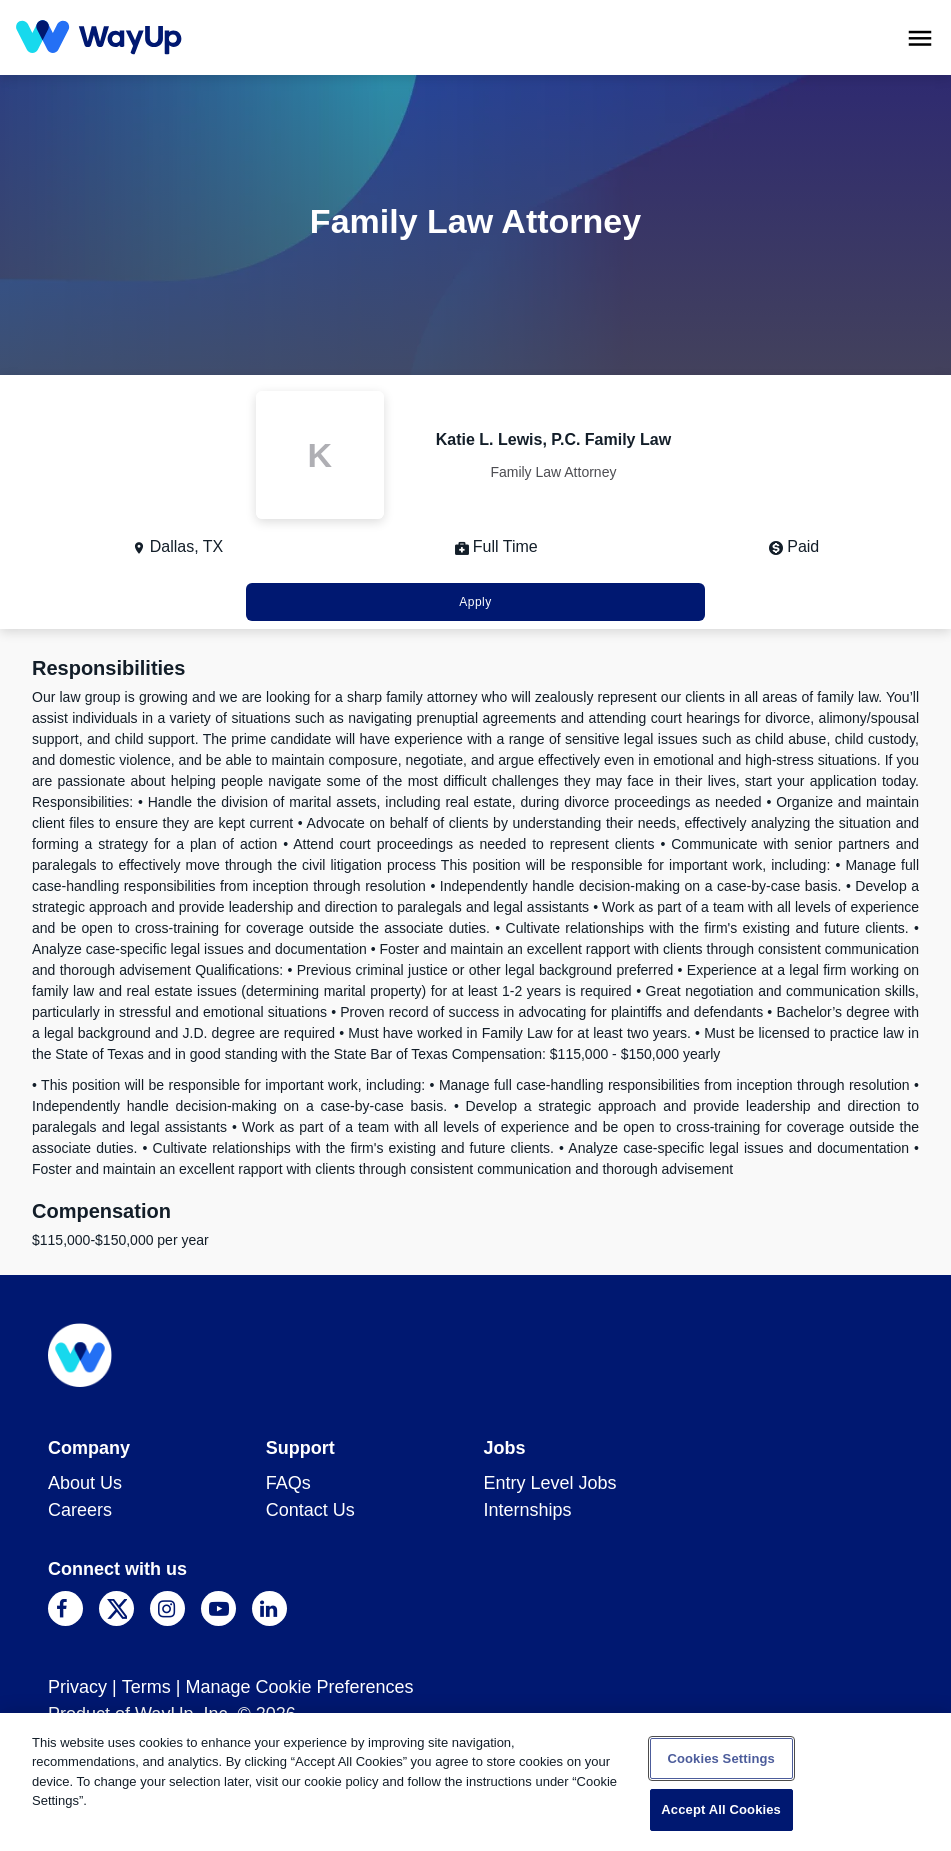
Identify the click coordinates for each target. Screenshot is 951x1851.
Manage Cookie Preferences (299, 1687)
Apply (475, 602)
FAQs (288, 1483)
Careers (80, 1510)
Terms (146, 1687)
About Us (85, 1483)
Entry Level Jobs (550, 1483)
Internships (528, 1510)
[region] (475, 1782)
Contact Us (310, 1510)
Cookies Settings (721, 1758)
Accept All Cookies (721, 1809)
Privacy (77, 1687)
